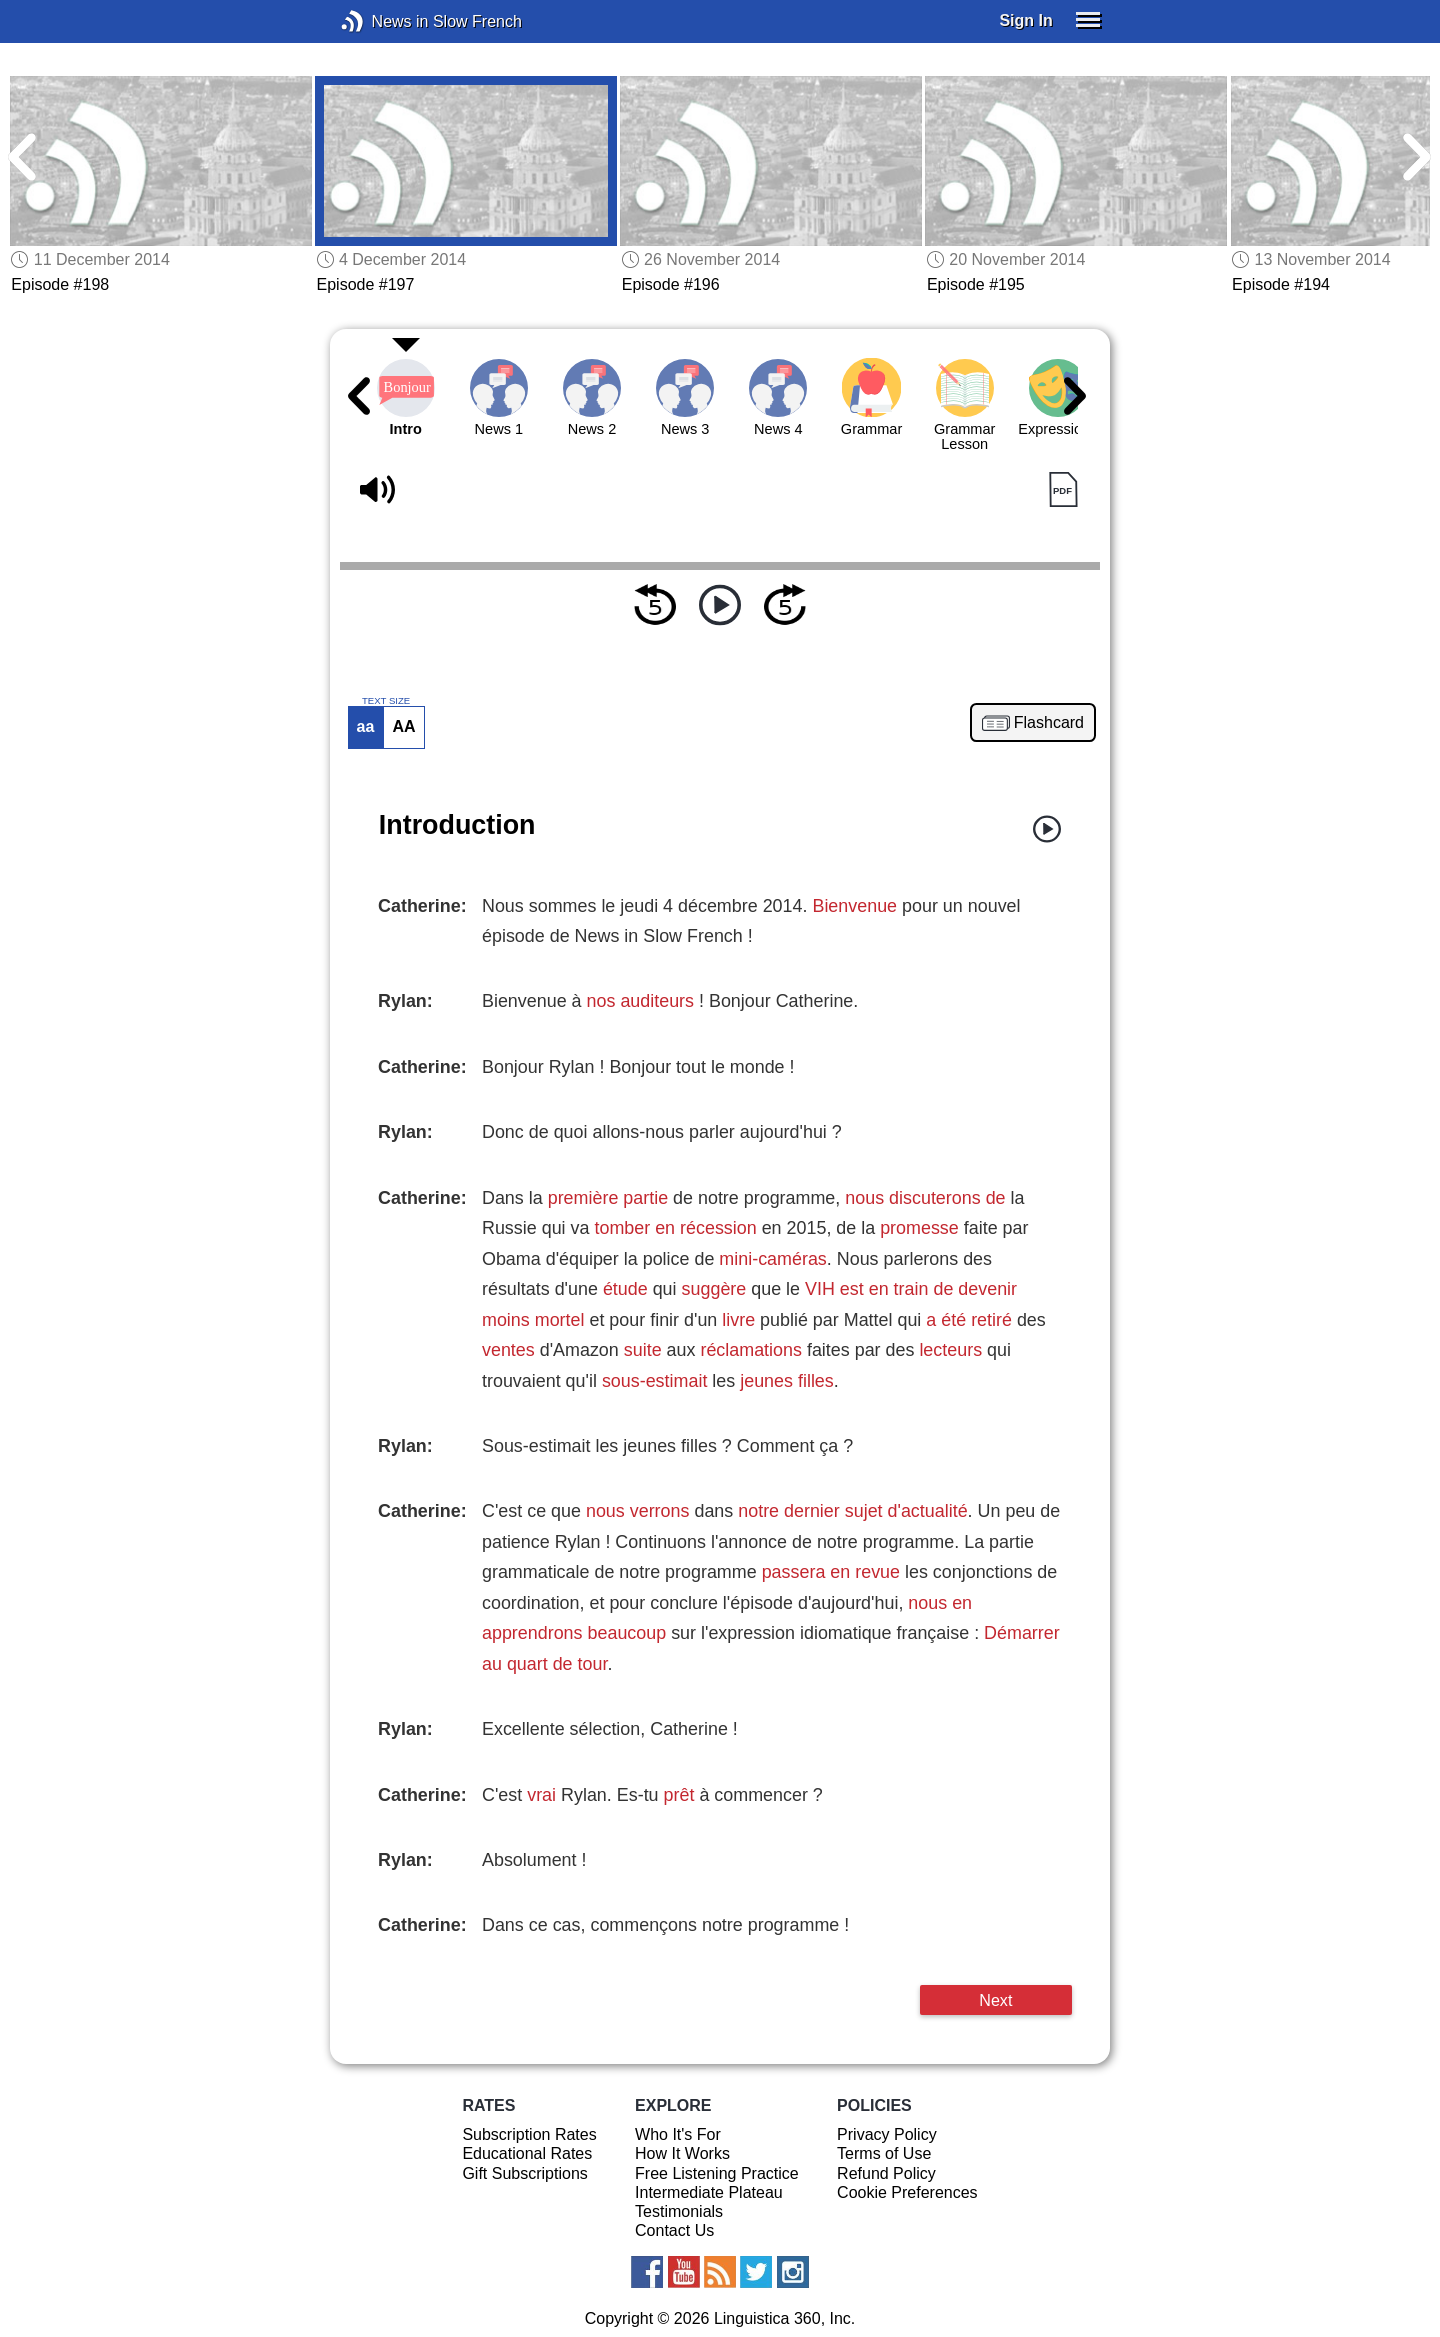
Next (995, 2000)
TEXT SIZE (386, 701)
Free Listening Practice (717, 2173)
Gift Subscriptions (524, 2173)
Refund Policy (886, 2173)
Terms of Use (884, 2153)
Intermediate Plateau (709, 2192)
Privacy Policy (887, 2134)
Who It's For (678, 2134)
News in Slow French (382, 21)
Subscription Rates (529, 2134)
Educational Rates (527, 2153)
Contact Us (674, 2230)
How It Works (682, 2153)
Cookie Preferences (907, 2192)
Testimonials (679, 2211)
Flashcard (1049, 723)
